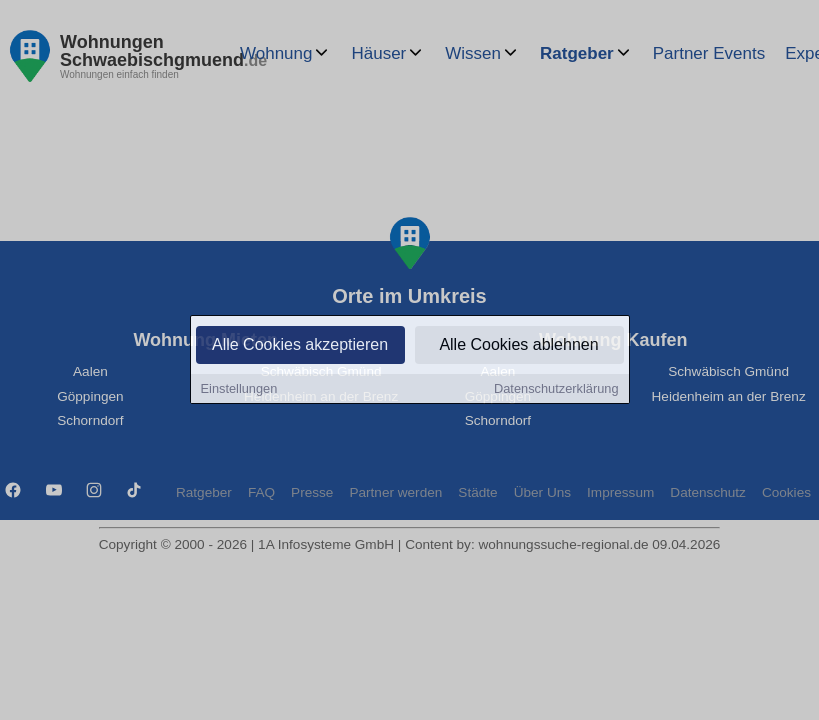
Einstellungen (239, 389)
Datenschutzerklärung (556, 389)
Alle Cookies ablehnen (518, 345)
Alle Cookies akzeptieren (300, 345)
